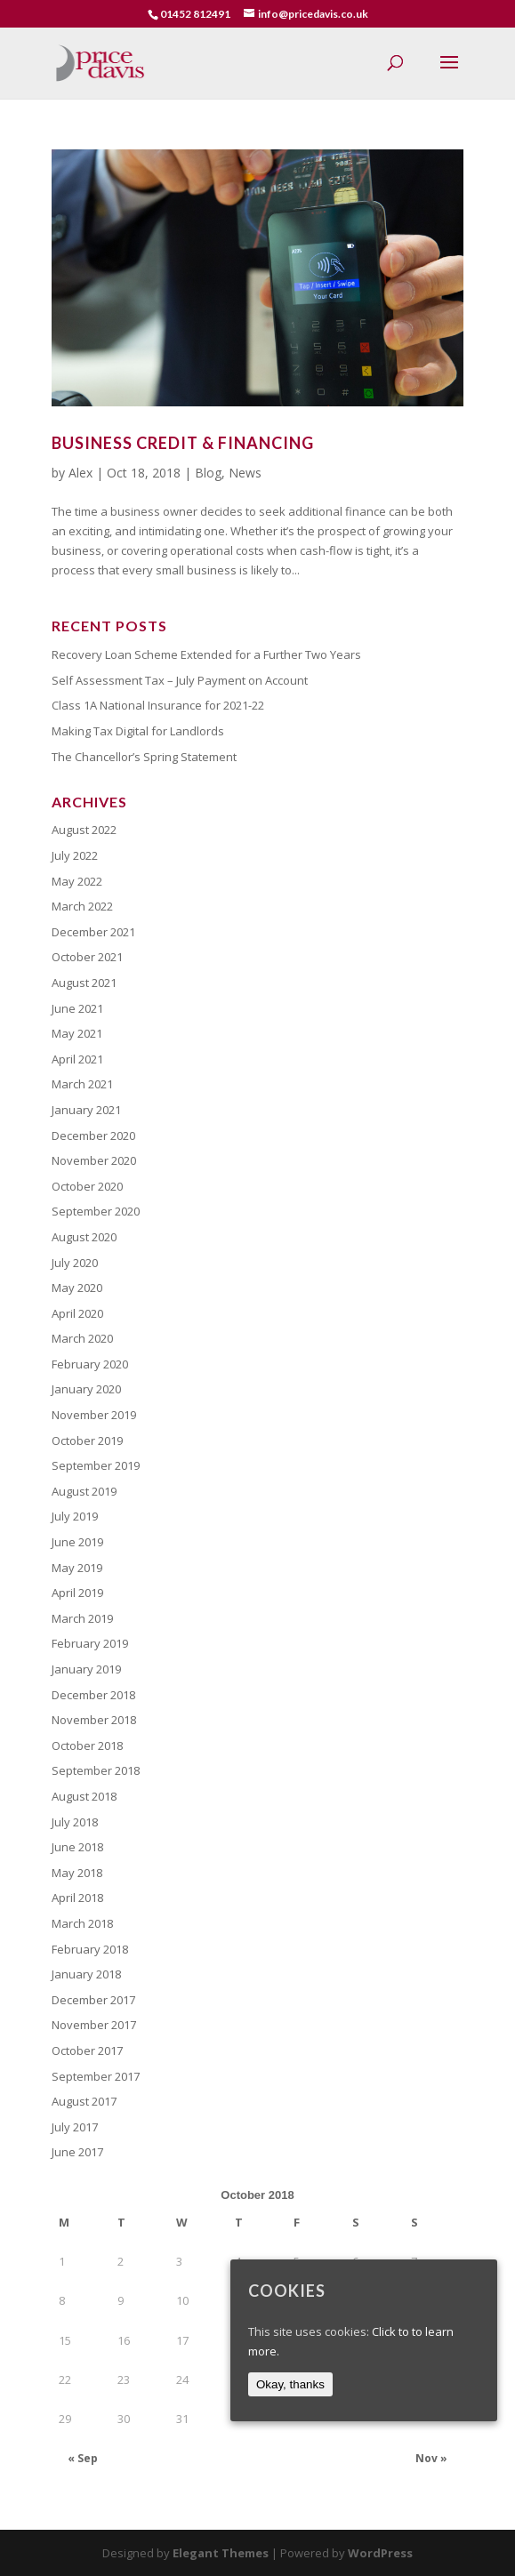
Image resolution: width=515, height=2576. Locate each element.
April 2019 (77, 1593)
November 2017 (94, 2025)
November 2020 (94, 1160)
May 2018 (77, 1873)
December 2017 (93, 2000)
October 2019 (87, 1440)
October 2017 (87, 2050)
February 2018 (90, 1949)
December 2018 (93, 1695)
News (245, 472)
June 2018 (77, 1847)
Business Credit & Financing (183, 443)
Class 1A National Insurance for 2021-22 (158, 705)
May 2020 (77, 1288)
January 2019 (86, 1669)
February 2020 (90, 1364)
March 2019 (82, 1618)
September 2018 (96, 1770)
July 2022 (75, 855)
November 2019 (94, 1415)
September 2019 (96, 1465)
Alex (80, 472)
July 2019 (75, 1516)
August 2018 (84, 1796)
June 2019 (77, 1542)
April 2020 (77, 1313)
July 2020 (75, 1263)
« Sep (83, 2458)
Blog (208, 472)
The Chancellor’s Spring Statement (144, 757)
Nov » (431, 2458)
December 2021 (93, 932)
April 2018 (77, 1898)
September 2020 (96, 1211)
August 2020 (84, 1237)
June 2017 (77, 2152)
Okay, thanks (290, 2384)
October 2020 (87, 1186)
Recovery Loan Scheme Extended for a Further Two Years (206, 654)
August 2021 (84, 983)
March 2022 (82, 906)
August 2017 (84, 2101)
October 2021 (87, 957)
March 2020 (82, 1338)
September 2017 (96, 2076)
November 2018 (94, 1720)
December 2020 (93, 1136)
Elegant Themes (221, 2553)
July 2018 (75, 1822)
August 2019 (84, 1491)
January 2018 (86, 1974)
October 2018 (87, 1745)
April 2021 (77, 1059)
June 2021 (77, 1008)
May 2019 (77, 1568)
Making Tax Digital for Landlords (138, 731)
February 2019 (90, 1643)
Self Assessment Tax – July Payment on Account (180, 680)
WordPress (380, 2553)
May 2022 (77, 881)
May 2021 (77, 1033)
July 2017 (75, 2127)
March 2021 (82, 1084)
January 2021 (86, 1110)
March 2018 (82, 1923)
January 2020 (86, 1389)
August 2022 (84, 830)
